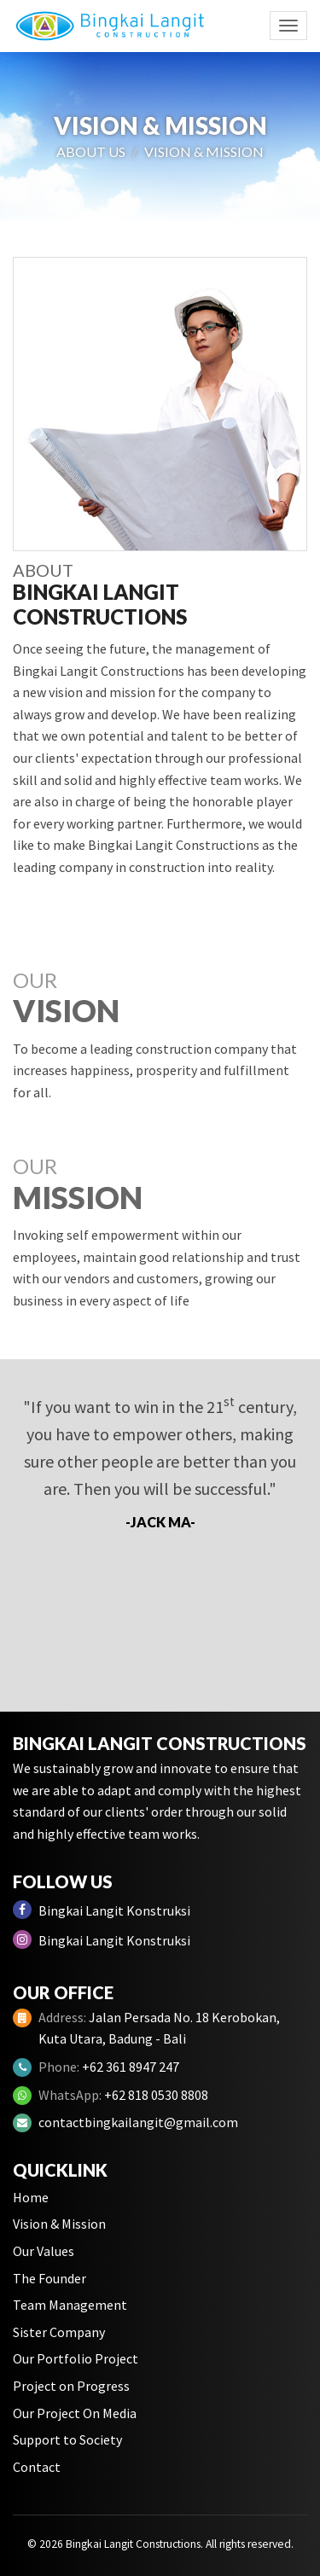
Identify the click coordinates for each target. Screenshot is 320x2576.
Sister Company (59, 2331)
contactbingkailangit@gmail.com (138, 2122)
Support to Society (67, 2439)
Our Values (43, 2250)
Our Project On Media (75, 2413)
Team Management (70, 2304)
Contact (37, 2466)
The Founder (49, 2278)
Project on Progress (71, 2385)
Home (31, 2197)
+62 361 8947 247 (130, 2066)
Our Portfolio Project (75, 2358)
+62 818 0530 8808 (156, 2094)
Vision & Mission (59, 2223)
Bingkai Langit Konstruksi (101, 1909)
